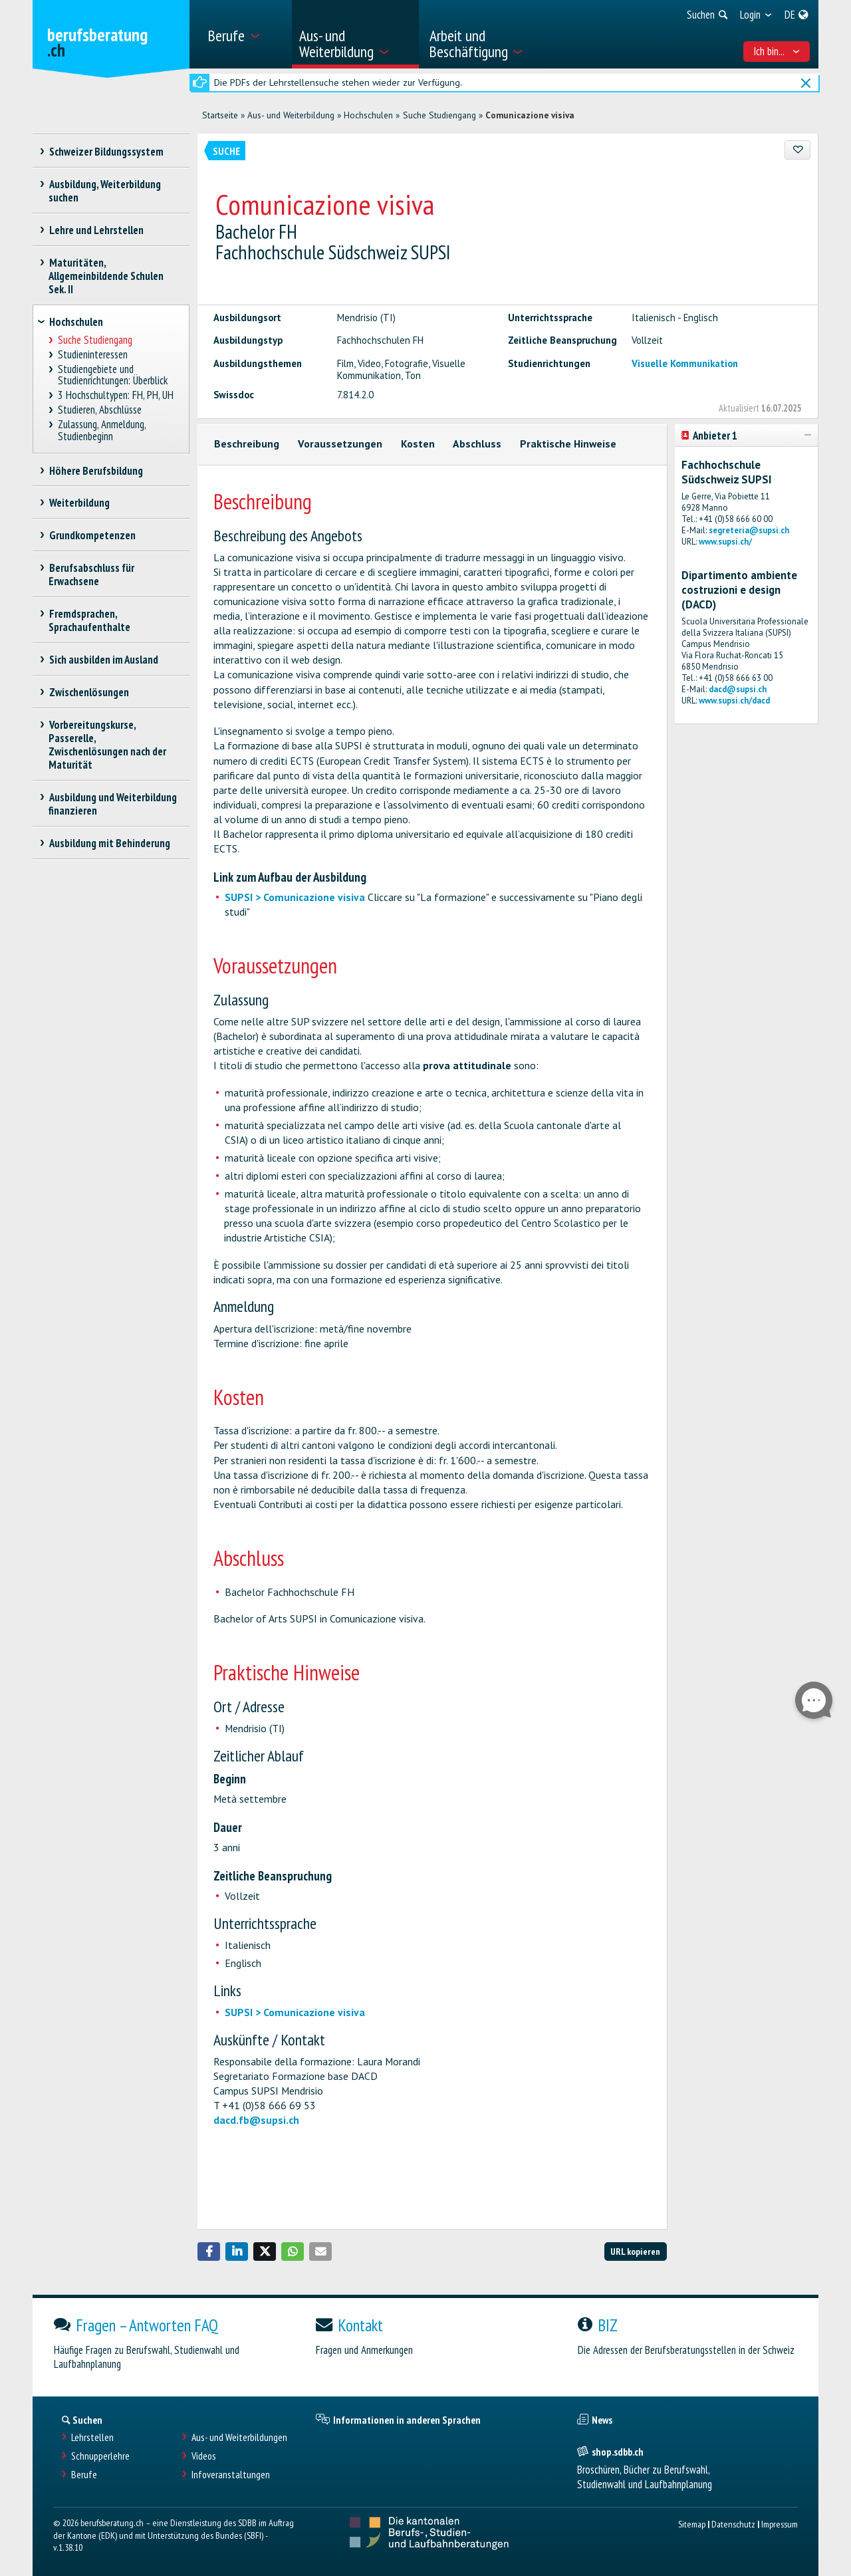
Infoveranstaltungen (230, 2474)
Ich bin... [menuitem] (776, 51)
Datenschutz (733, 2523)
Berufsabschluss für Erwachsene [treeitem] (91, 574)
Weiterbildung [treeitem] (79, 502)
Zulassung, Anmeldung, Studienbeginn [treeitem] (102, 431)
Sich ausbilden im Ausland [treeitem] (103, 659)
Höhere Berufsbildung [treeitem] (96, 470)
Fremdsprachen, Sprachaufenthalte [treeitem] (89, 620)
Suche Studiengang (439, 115)
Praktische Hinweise (568, 443)
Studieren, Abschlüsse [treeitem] (100, 410)
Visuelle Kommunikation (685, 363)
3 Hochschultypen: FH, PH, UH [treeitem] (116, 395)
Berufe (84, 2474)
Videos (203, 2456)
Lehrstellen (92, 2437)
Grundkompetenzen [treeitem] (92, 535)
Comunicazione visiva (529, 115)
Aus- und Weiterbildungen (239, 2437)
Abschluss (477, 443)
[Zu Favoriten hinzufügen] (797, 150)
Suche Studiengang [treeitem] (95, 340)
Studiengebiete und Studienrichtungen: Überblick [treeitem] (113, 375)
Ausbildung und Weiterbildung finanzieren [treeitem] (113, 804)
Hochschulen (368, 115)
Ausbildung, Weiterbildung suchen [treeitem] (105, 191)
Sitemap (691, 2523)
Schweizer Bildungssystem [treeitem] (106, 151)
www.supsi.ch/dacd (734, 700)
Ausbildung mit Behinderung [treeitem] (109, 843)
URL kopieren (635, 2251)
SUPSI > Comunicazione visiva (295, 897)
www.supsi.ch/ (725, 541)
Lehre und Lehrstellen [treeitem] (96, 230)
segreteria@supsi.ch (749, 530)
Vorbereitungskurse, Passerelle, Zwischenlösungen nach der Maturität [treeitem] (107, 744)
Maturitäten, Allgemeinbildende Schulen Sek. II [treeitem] (106, 276)
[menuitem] (245, 34)
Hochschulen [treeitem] (76, 322)
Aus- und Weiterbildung (290, 115)
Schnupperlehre (100, 2456)
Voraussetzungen (340, 443)
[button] (208, 2251)
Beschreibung (246, 443)
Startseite (220, 115)
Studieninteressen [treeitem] (93, 355)
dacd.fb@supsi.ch (256, 2119)
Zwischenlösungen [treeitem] (89, 692)
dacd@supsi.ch (738, 689)
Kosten (418, 443)
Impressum (779, 2523)
